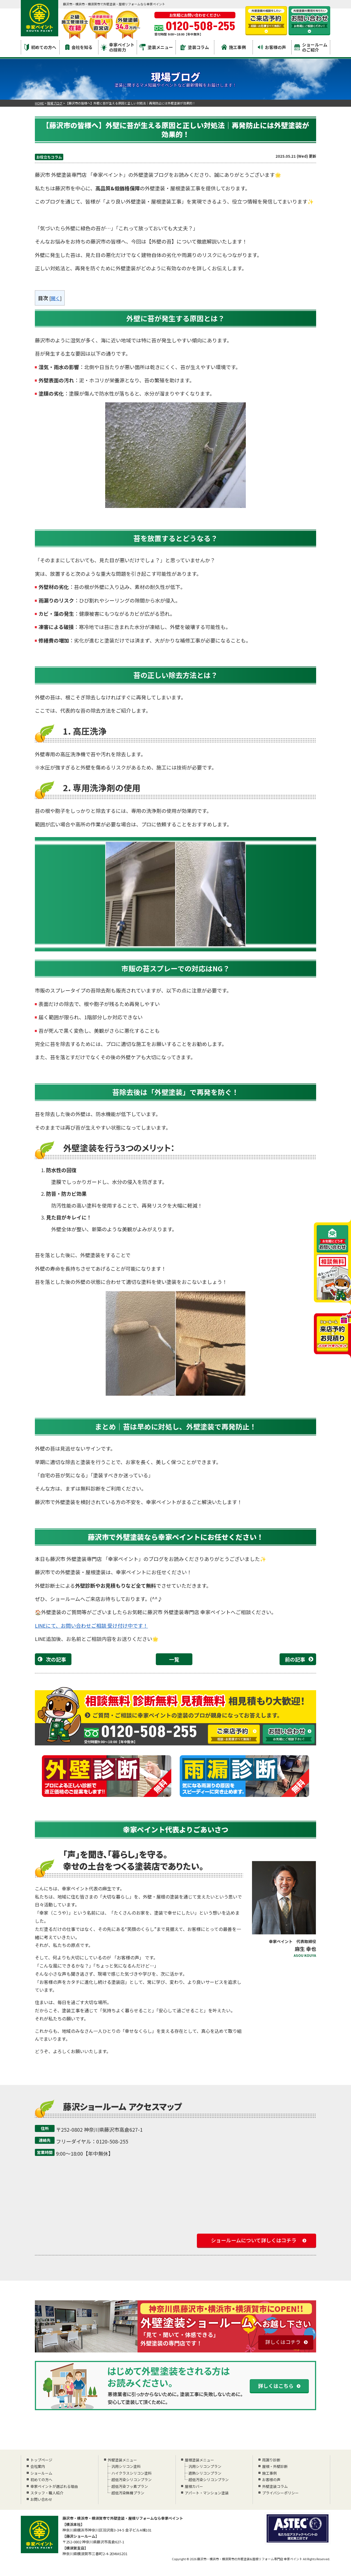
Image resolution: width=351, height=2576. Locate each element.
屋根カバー (194, 2486)
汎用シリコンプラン (204, 2466)
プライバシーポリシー (280, 2492)
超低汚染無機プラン (127, 2492)
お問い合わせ (41, 2499)
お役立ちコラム (49, 157)
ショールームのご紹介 (310, 47)
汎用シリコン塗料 (126, 2466)
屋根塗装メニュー (199, 2460)
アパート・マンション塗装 (207, 2492)
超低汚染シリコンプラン (131, 2479)
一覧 (174, 1659)
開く (55, 298)
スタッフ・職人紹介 (46, 2492)
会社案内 (37, 2466)
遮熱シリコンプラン (204, 2473)
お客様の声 (272, 47)
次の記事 (56, 1659)
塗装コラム (195, 47)
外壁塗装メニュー (122, 2460)
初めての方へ (40, 47)
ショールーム (41, 2473)
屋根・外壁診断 (275, 2466)
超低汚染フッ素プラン (129, 2486)
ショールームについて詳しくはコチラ (253, 2240)
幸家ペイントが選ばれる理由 (54, 2486)
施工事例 (233, 47)
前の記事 (295, 1659)
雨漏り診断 (271, 2460)
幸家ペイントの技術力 (117, 47)
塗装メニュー (156, 47)
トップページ (41, 2460)
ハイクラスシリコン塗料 (131, 2473)
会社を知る (79, 47)
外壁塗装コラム (275, 2486)
